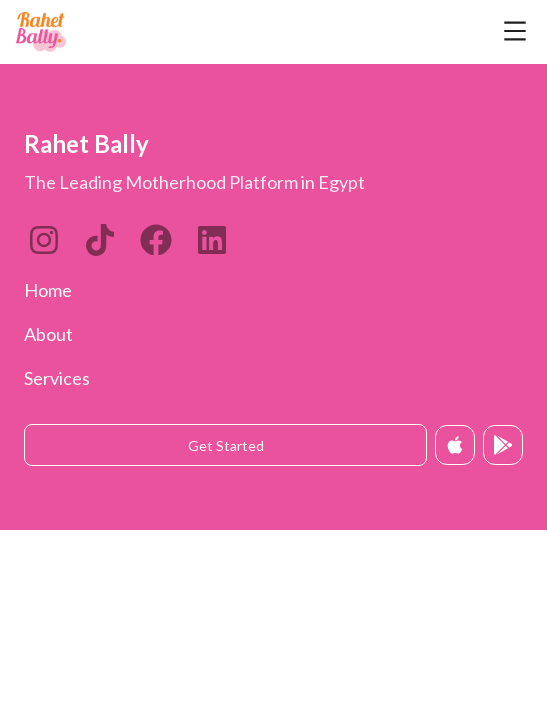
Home (48, 290)
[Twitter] (156, 240)
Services (57, 378)
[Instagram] (44, 240)
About (48, 334)
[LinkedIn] (100, 240)
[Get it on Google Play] (503, 445)
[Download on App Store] (455, 445)
